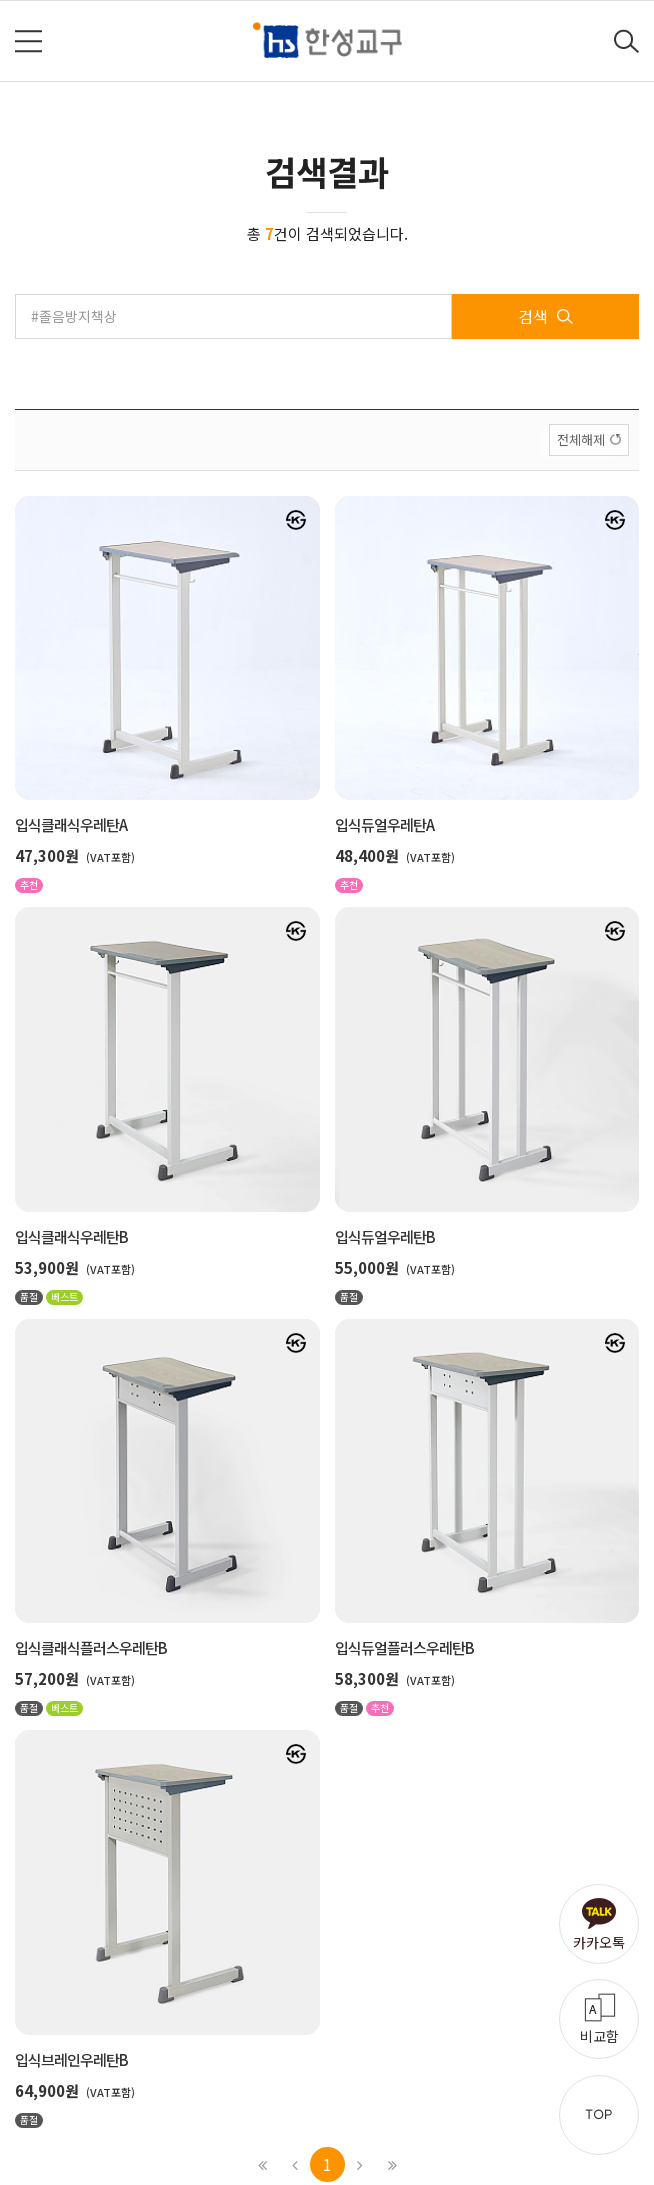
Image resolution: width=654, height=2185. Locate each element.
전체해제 (581, 439)
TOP (599, 2115)
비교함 (599, 2036)
